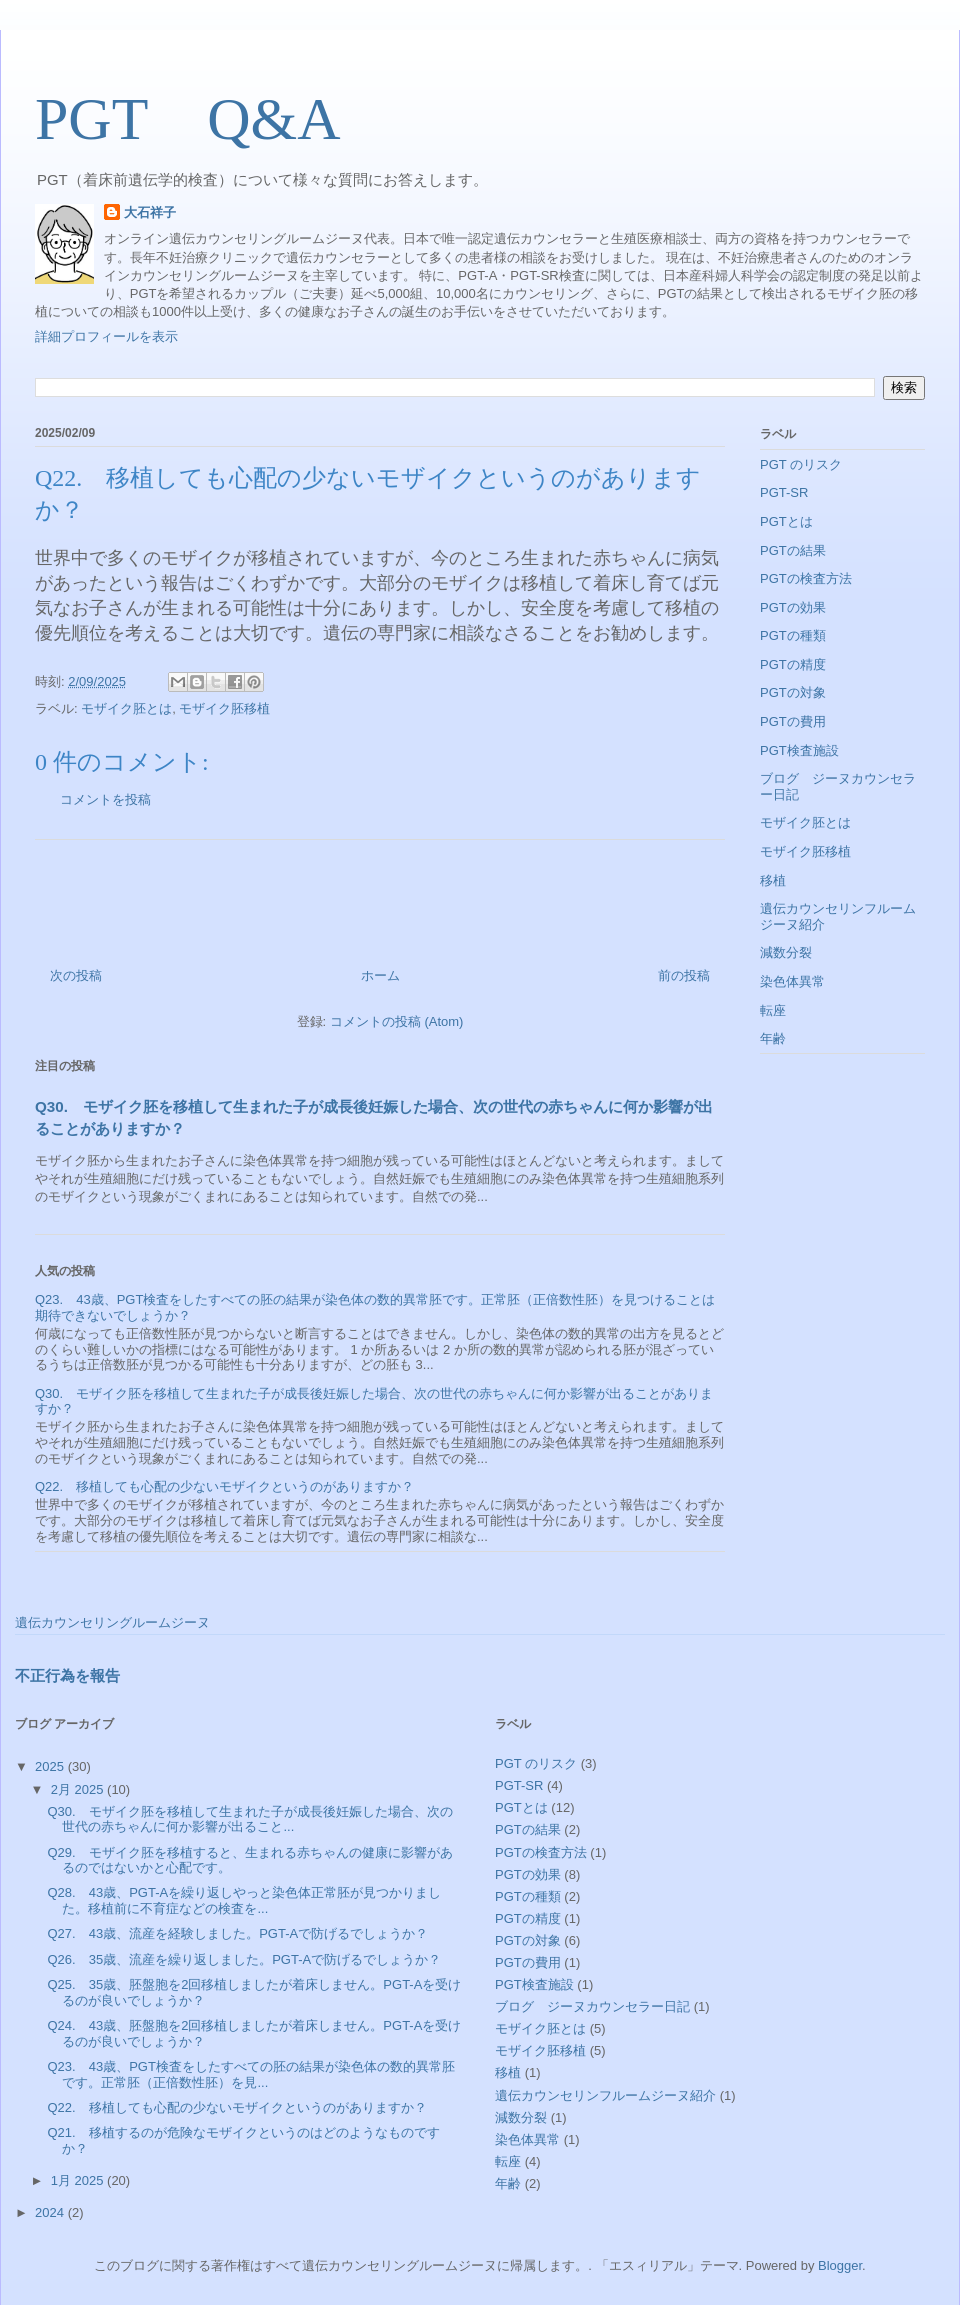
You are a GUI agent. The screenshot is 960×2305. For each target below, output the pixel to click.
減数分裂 (786, 952)
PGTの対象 (793, 692)
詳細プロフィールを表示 (106, 336)
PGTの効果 (793, 607)
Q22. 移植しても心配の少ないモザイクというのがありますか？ (224, 1486)
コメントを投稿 (105, 799)
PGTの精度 (793, 664)
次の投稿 (76, 975)
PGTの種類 (793, 635)
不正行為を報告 (67, 1675)
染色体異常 (792, 981)
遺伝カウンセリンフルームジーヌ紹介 (605, 2095)
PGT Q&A (223, 119)
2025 (51, 1766)
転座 (773, 1010)
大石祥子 (150, 212)
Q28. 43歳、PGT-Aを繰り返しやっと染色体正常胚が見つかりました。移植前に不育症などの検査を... (244, 1900)
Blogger (840, 2265)
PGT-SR (784, 492)
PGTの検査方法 (806, 578)
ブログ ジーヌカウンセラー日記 (592, 2006)
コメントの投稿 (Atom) (397, 1021)
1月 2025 (79, 2180)
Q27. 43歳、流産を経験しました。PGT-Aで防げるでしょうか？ (237, 1933)
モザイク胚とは (126, 708)
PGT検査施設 (799, 750)
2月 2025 (79, 1789)
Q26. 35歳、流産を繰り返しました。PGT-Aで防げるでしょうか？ (244, 1959)
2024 (51, 2212)
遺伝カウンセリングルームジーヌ (112, 1622)
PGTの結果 (793, 550)
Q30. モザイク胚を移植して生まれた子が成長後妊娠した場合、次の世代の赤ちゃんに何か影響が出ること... (249, 1819)
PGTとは (786, 521)
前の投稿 (684, 975)
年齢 (773, 1038)
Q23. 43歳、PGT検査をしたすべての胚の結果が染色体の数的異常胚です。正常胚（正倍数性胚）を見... (250, 2074)
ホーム (380, 975)
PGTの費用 (793, 721)
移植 (773, 880)
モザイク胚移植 (224, 708)
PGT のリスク (801, 464)
